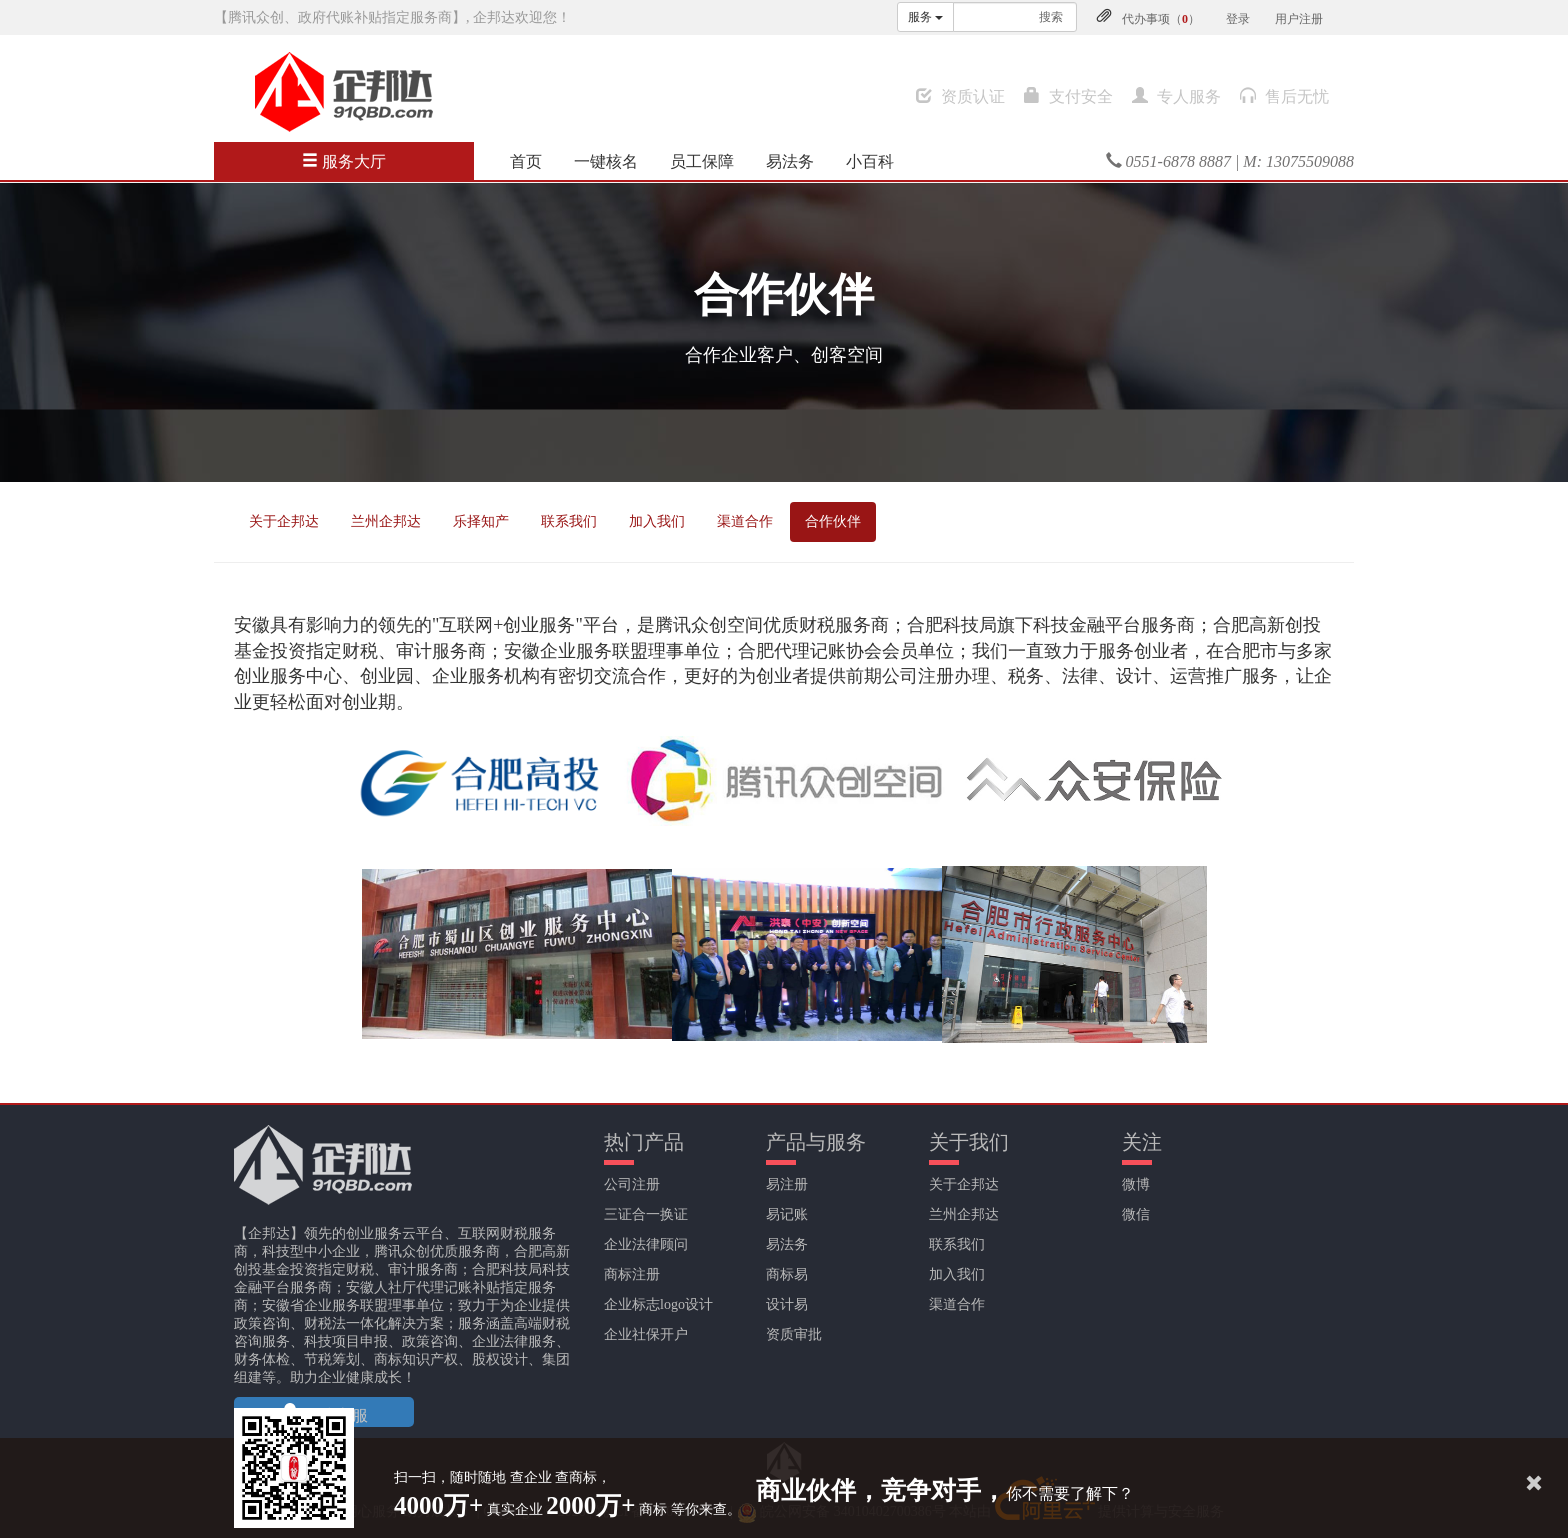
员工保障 (702, 161)
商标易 (787, 1274)
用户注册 (1299, 19)
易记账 (787, 1214)
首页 (526, 161)
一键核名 (606, 161)
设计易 (787, 1304)
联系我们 (569, 521)
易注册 (787, 1184)
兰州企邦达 (386, 521)
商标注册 (632, 1274)
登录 (1238, 19)
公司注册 (632, 1184)
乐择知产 (481, 521)
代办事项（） (1161, 19)
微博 (1136, 1184)
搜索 (1051, 17)
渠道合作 (745, 521)
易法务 (790, 161)
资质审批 (794, 1334)
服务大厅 (344, 161)
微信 (1136, 1214)
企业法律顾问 (646, 1244)
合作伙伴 (833, 521)
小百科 (870, 161)
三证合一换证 (646, 1214)
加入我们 (657, 521)
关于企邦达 (284, 521)
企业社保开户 (646, 1334)
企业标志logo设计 (658, 1304)
